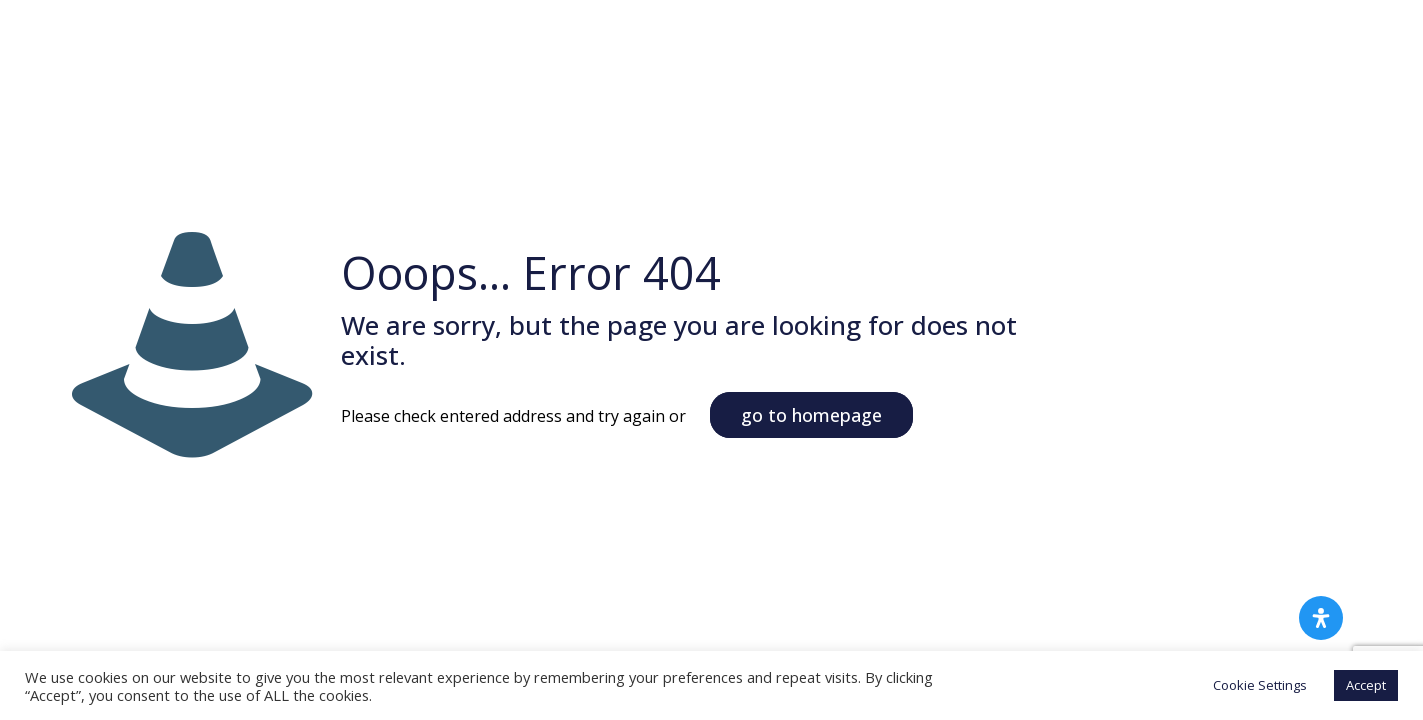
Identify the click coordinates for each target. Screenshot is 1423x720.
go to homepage (811, 415)
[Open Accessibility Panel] (1321, 618)
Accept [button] (1366, 685)
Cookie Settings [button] (1260, 685)
